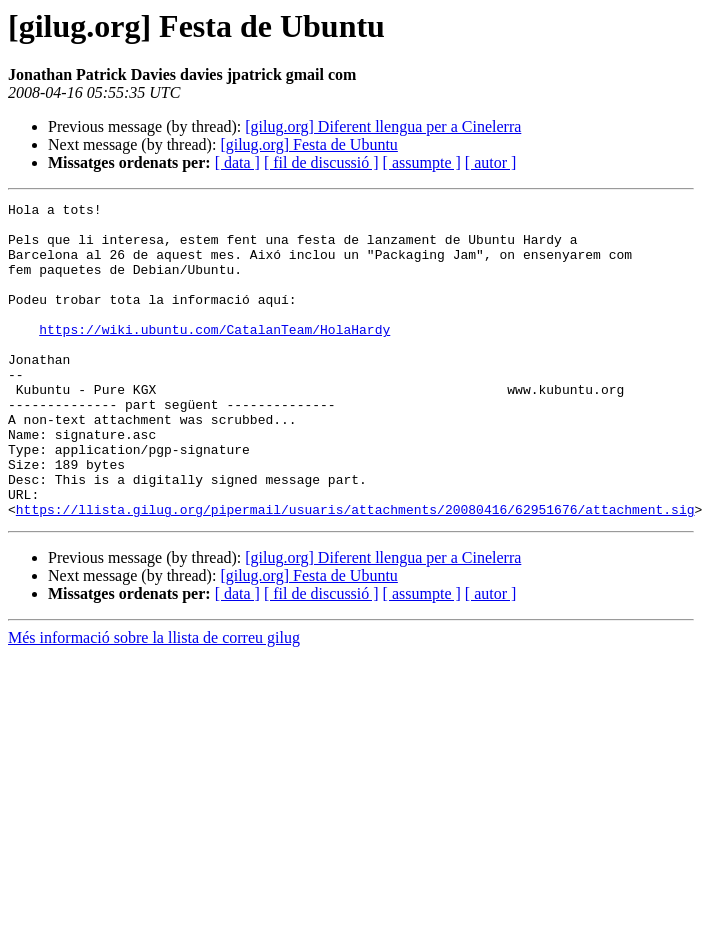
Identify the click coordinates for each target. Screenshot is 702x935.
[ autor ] (491, 162)
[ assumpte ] (422, 162)
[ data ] (237, 162)
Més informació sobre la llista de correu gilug (154, 700)
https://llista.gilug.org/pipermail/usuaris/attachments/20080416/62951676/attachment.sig (355, 572)
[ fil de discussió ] (321, 162)
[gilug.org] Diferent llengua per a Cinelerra (383, 126)
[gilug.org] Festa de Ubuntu (308, 144)
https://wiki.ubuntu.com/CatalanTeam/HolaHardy (214, 356)
